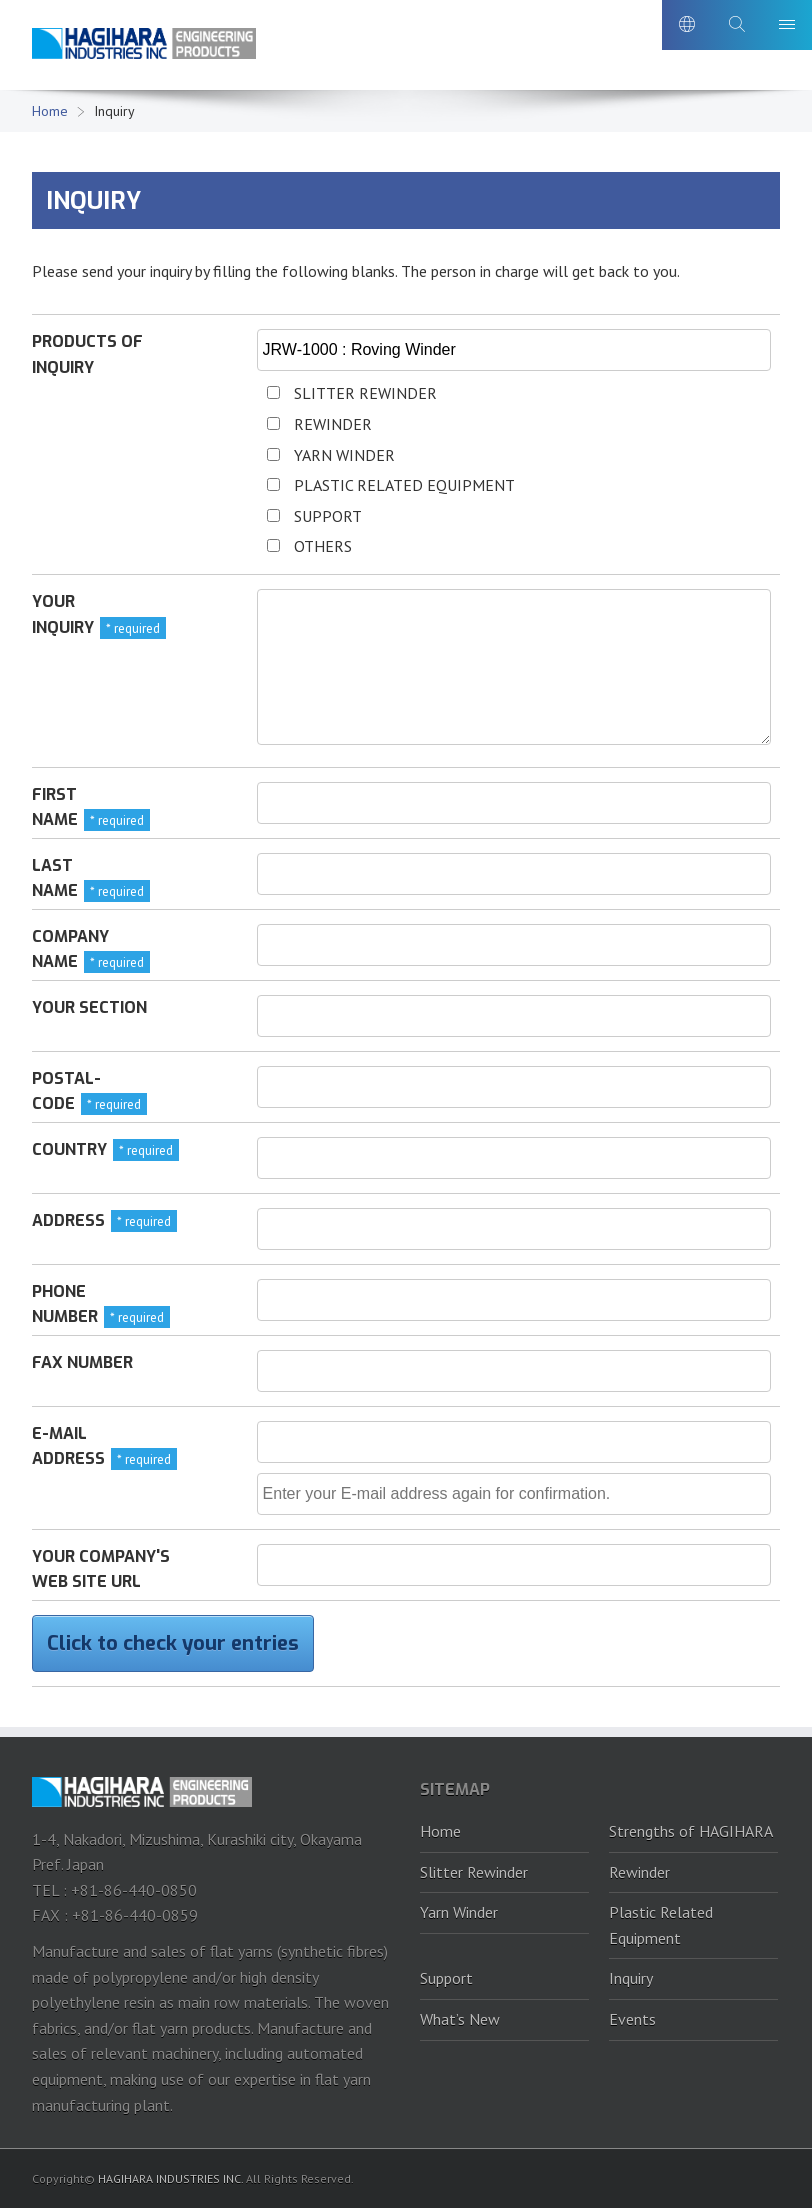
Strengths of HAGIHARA (691, 1831)
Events (632, 2019)
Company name (70, 949)
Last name (55, 878)
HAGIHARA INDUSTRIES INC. (170, 2178)
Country (69, 1149)
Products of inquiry (87, 354)
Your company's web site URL (101, 1569)
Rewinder (639, 1872)
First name (55, 807)
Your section (89, 1007)
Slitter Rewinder (474, 1872)
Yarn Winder (459, 1912)
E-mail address (68, 1446)
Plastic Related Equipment (661, 1925)
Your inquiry (63, 614)
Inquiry (631, 1978)
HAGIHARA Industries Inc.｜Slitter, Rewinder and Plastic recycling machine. (147, 48)
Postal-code (66, 1091)
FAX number (82, 1362)
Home (50, 111)
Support (446, 1978)
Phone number (65, 1304)
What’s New (460, 2019)
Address (68, 1220)
